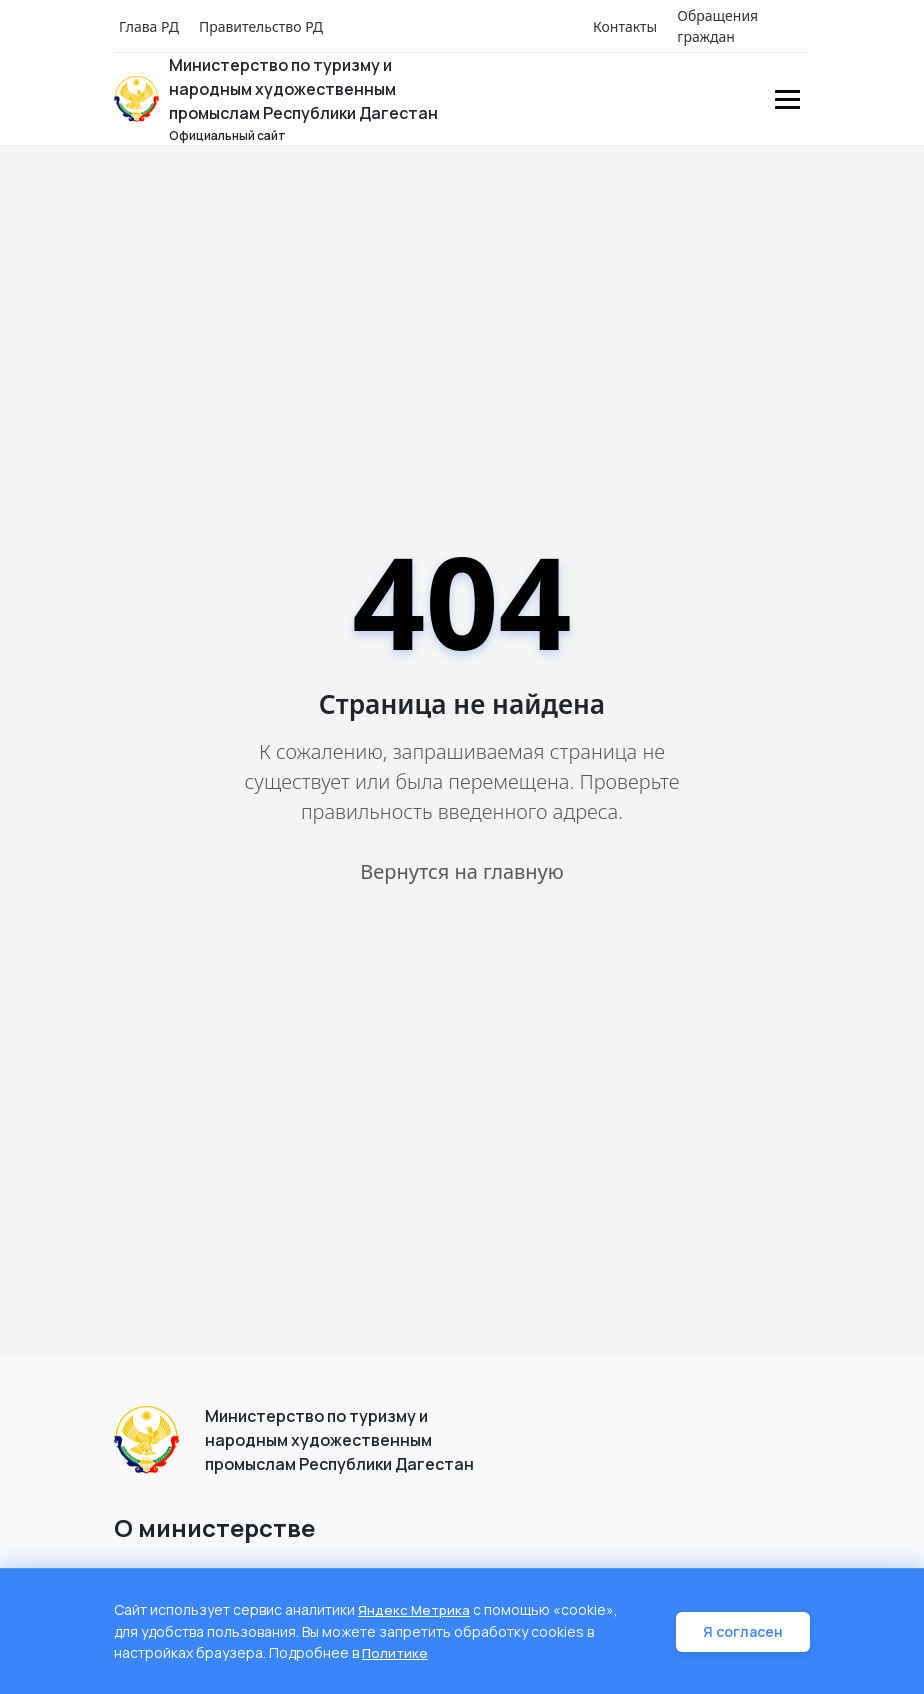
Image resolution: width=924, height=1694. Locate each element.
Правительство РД (261, 26)
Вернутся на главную (461, 871)
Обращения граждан (717, 26)
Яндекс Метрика (415, 1611)
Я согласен (746, 1632)
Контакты (625, 26)
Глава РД (149, 26)
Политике (396, 1653)
